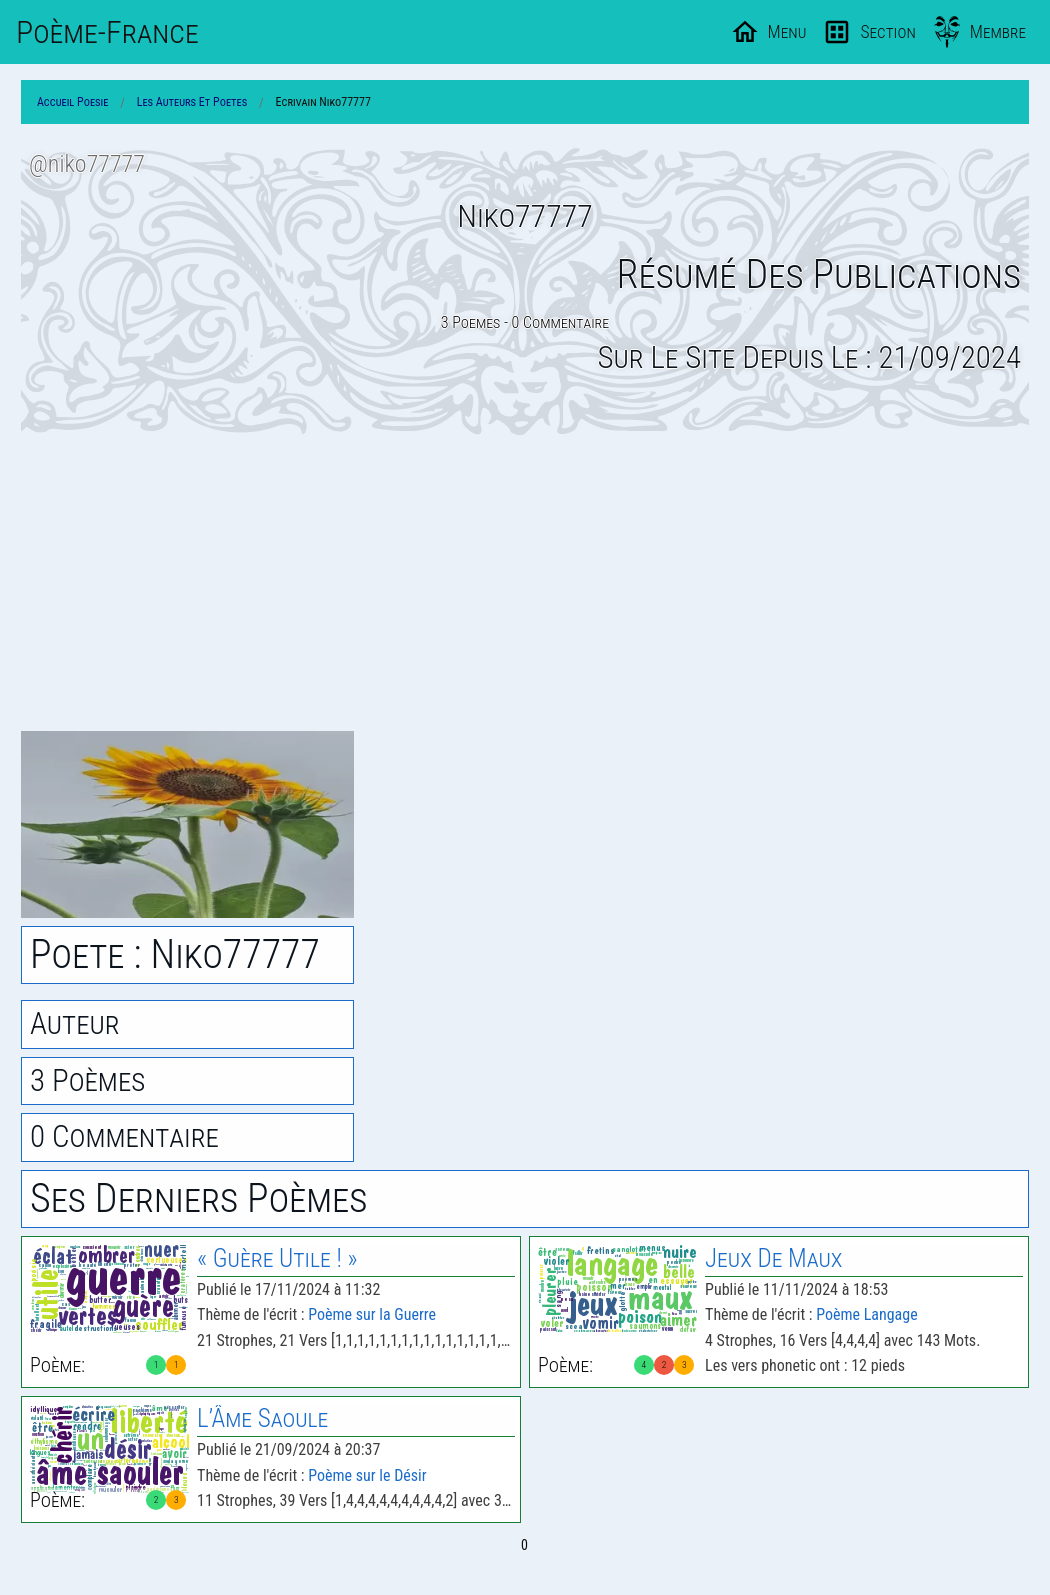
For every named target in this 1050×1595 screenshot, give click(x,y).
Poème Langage (866, 1314)
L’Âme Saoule (262, 1418)
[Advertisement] (525, 583)
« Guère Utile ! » (277, 1258)
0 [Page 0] (524, 1545)
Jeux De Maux (773, 1258)
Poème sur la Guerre (372, 1314)
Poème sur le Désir (367, 1475)
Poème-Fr (107, 32)
